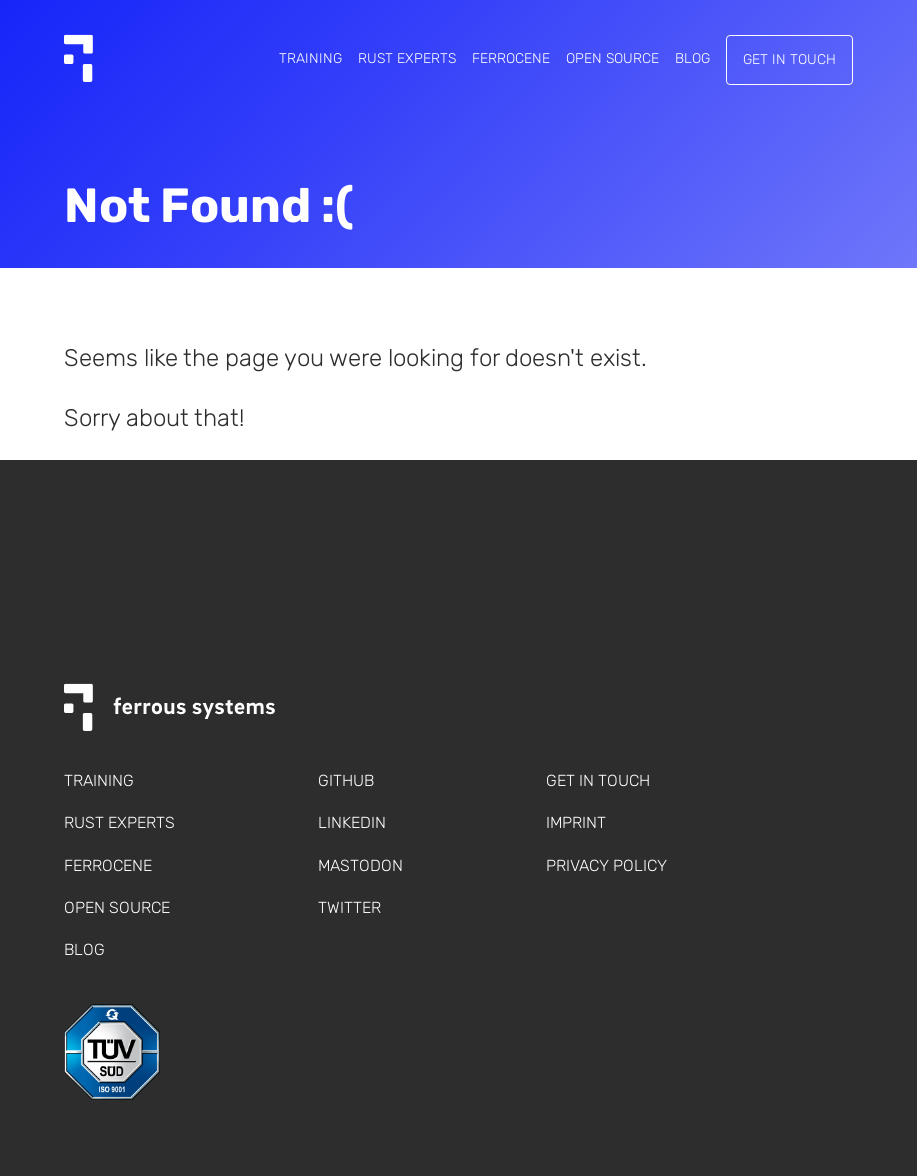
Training (310, 59)
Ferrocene (511, 59)
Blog (692, 59)
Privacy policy (606, 865)
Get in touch (789, 59)
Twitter (349, 907)
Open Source (612, 59)
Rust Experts (407, 59)
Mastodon (360, 865)
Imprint (576, 822)
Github (346, 780)
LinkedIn (352, 822)
